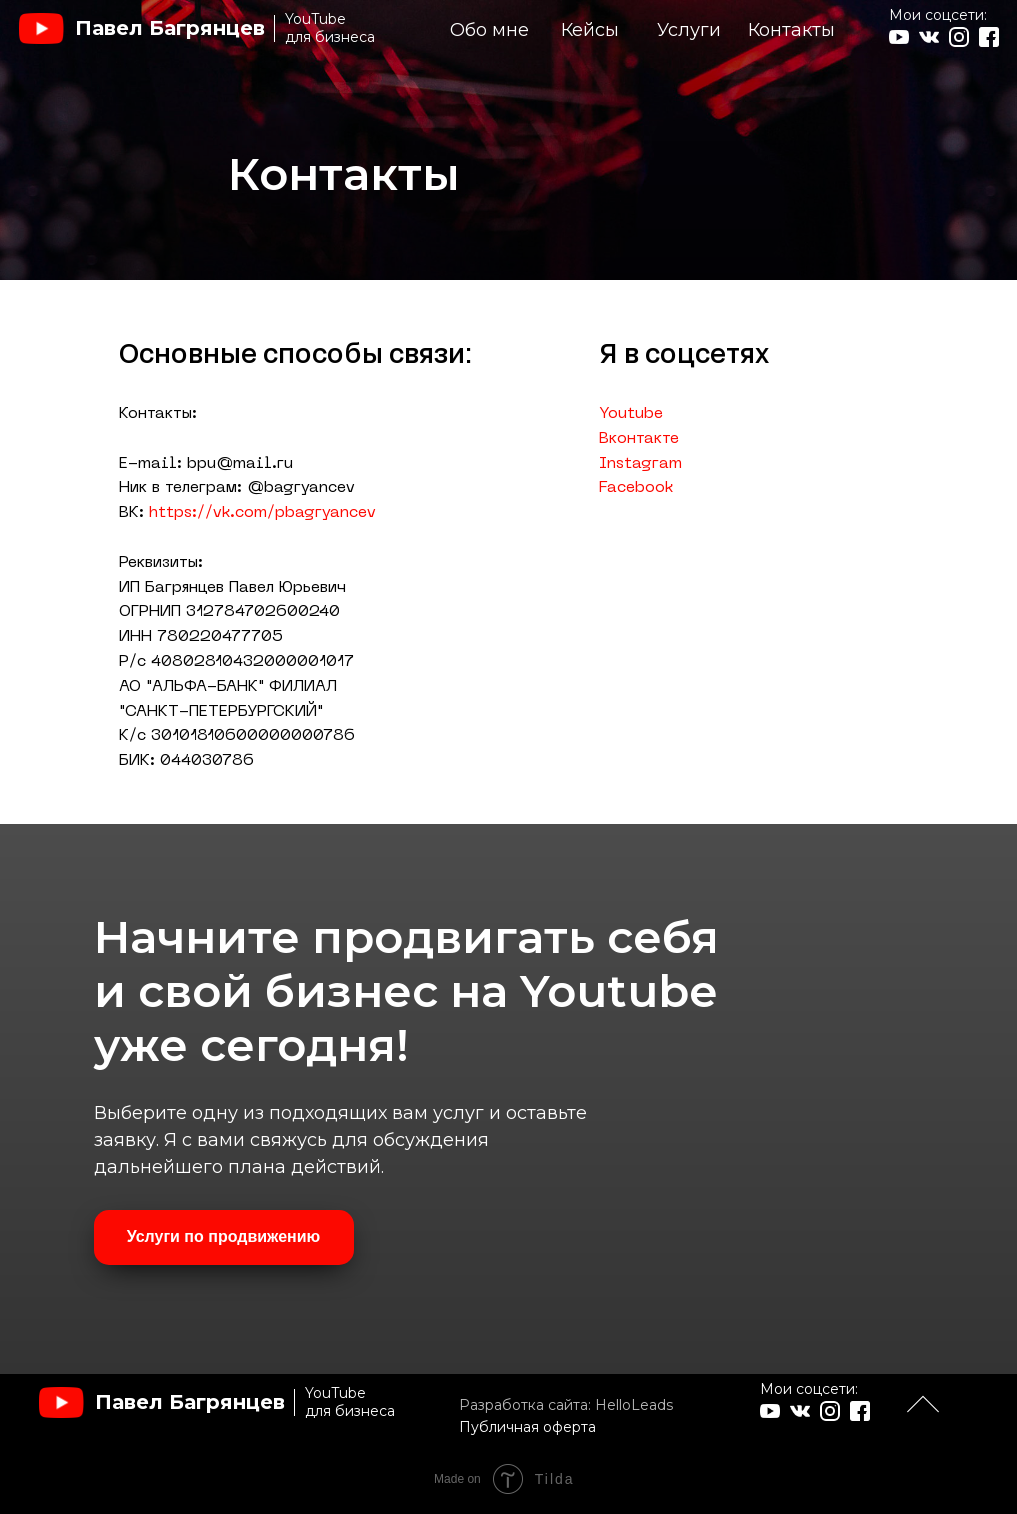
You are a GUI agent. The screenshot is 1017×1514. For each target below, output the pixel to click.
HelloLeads (634, 1405)
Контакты (791, 30)
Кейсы (590, 30)
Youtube (631, 414)
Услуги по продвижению (224, 1236)
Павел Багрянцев (170, 28)
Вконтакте (639, 439)
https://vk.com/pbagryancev (262, 513)
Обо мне (489, 30)
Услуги (689, 30)
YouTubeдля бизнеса (330, 28)
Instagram (640, 464)
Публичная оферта (527, 1427)
